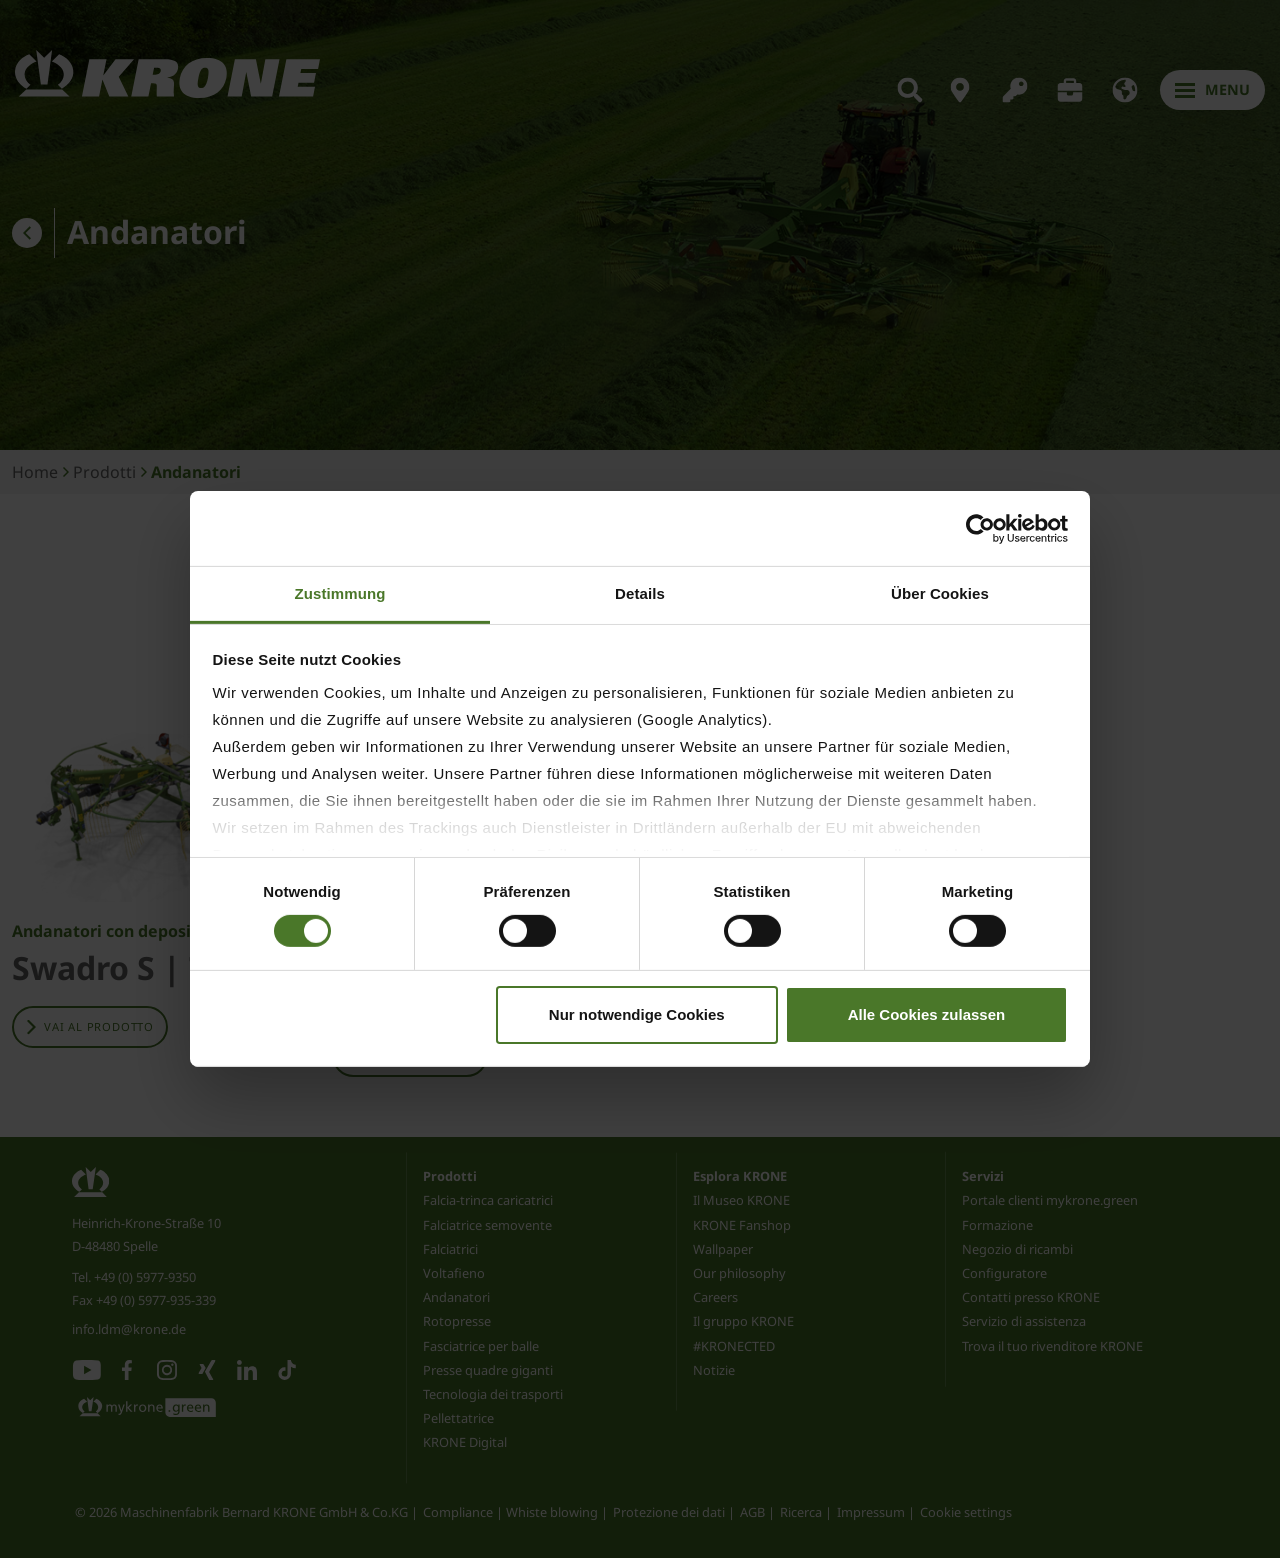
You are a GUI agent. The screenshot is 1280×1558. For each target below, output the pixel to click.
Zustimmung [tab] (340, 593)
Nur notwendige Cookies (637, 1014)
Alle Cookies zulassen (927, 1014)
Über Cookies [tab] (940, 593)
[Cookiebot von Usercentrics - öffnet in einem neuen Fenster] (980, 528)
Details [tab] (640, 593)
